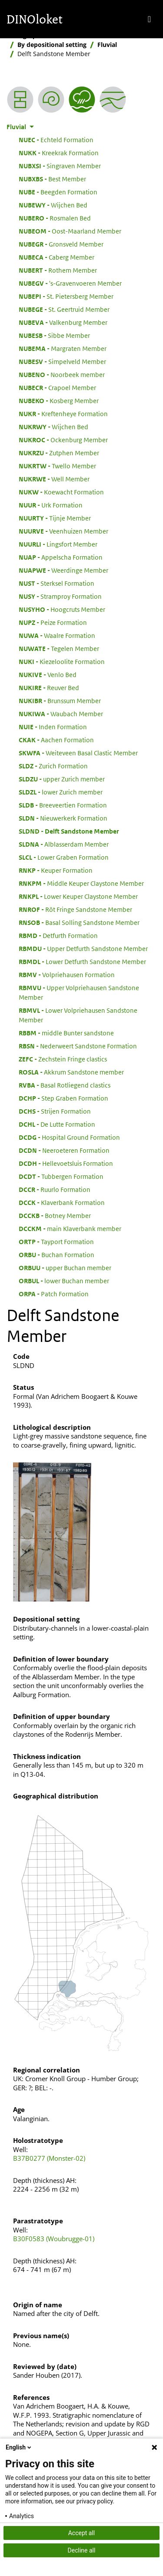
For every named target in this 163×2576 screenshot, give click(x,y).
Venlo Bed (48, 674)
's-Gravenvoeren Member (70, 283)
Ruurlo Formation (54, 1189)
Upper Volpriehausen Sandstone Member (79, 992)
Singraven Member (60, 165)
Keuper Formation (56, 870)
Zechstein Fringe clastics (63, 1058)
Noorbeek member (62, 374)
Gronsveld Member (61, 244)
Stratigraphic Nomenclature (48, 35)
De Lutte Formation (57, 1124)
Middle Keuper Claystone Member (81, 883)
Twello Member (57, 465)
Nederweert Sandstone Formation (78, 1045)
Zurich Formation (53, 765)
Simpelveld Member (62, 361)
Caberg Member (56, 257)
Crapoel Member (57, 387)
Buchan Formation (56, 1254)
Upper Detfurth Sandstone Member (83, 948)
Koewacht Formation (61, 491)
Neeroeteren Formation (64, 1150)
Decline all (82, 2550)
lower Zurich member (61, 791)
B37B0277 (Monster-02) (49, 2158)
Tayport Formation (56, 1241)
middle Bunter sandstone (66, 1032)
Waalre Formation (57, 635)
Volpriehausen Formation (67, 974)
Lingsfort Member (58, 544)
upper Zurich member (62, 778)
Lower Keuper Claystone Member (78, 896)
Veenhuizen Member (63, 531)
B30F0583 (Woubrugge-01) (53, 2238)
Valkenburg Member (63, 322)
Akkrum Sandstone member (71, 1072)
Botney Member (55, 1215)
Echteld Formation (56, 139)
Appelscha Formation (61, 557)
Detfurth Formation (58, 935)
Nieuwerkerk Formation (63, 818)
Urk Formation (51, 505)
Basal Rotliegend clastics (64, 1085)
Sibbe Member (54, 335)
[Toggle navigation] (149, 19)
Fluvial (107, 44)
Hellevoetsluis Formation (66, 1163)
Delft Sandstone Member (69, 831)
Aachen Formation (56, 739)
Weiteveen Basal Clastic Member (78, 752)
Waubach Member (61, 713)
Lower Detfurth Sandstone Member (82, 961)
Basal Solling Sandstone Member (79, 922)
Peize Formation (53, 622)
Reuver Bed (49, 687)
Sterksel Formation (56, 583)
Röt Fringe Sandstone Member (75, 909)
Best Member (52, 178)
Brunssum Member (60, 700)
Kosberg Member (59, 400)
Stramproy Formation (60, 596)
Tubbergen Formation (61, 1176)
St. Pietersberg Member (66, 296)
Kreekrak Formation (59, 152)
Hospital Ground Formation (69, 1137)
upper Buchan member (65, 1267)
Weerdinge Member (63, 570)
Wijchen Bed (53, 204)
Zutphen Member (59, 452)
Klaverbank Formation (62, 1202)
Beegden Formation (58, 191)
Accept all (81, 2532)
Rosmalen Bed (55, 218)
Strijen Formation (55, 1111)
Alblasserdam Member (64, 844)
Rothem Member (58, 270)
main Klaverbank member (70, 1228)
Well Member (54, 478)
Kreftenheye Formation (63, 413)
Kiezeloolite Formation (62, 661)
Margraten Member (62, 348)
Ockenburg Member (63, 439)
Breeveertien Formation (63, 805)
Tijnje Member (55, 518)
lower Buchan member (64, 1280)
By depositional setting (51, 44)
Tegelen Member (59, 648)
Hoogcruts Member (62, 609)
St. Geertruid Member (64, 309)
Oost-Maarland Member (70, 231)
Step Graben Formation (63, 1098)
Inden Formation (53, 726)
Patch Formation (54, 1293)
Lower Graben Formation (64, 857)
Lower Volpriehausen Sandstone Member (78, 1015)
